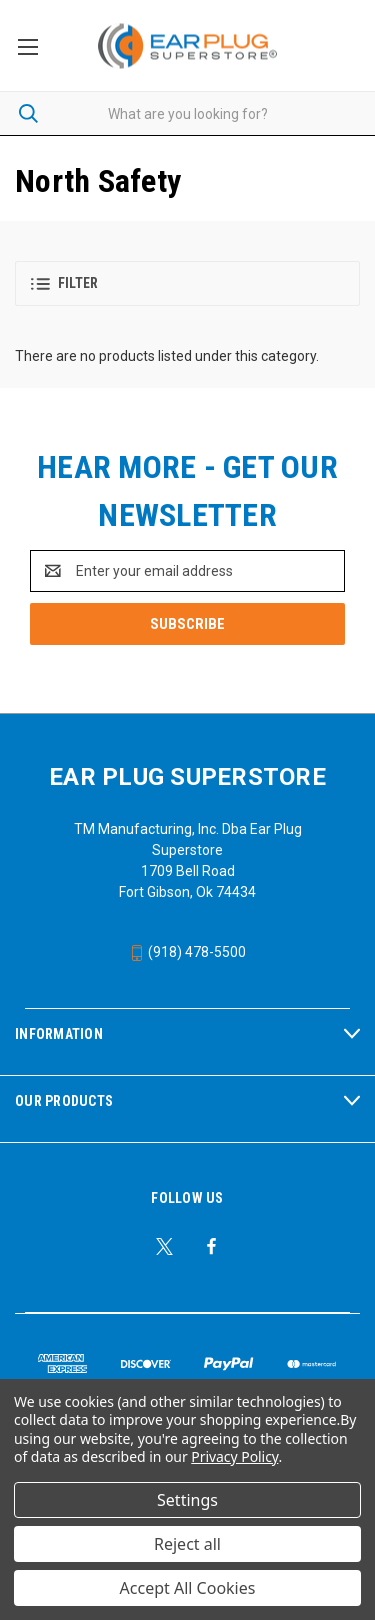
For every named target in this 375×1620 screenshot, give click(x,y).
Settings (187, 1500)
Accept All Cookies (188, 1588)
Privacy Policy (234, 1456)
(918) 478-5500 (187, 952)
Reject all (187, 1544)
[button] (187, 283)
